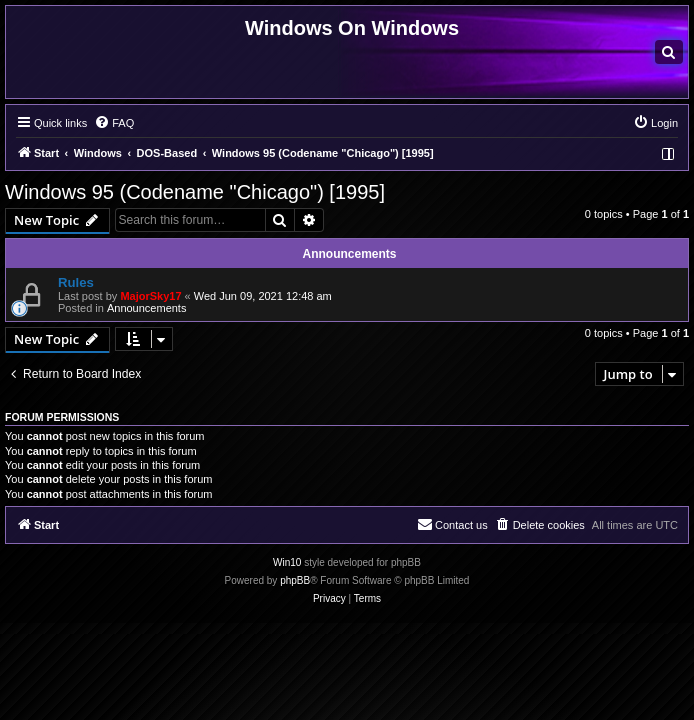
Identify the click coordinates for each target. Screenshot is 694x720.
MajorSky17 (150, 296)
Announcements (147, 308)
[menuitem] (669, 52)
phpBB (295, 580)
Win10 (287, 562)
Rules (76, 282)
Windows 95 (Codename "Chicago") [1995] (195, 192)
